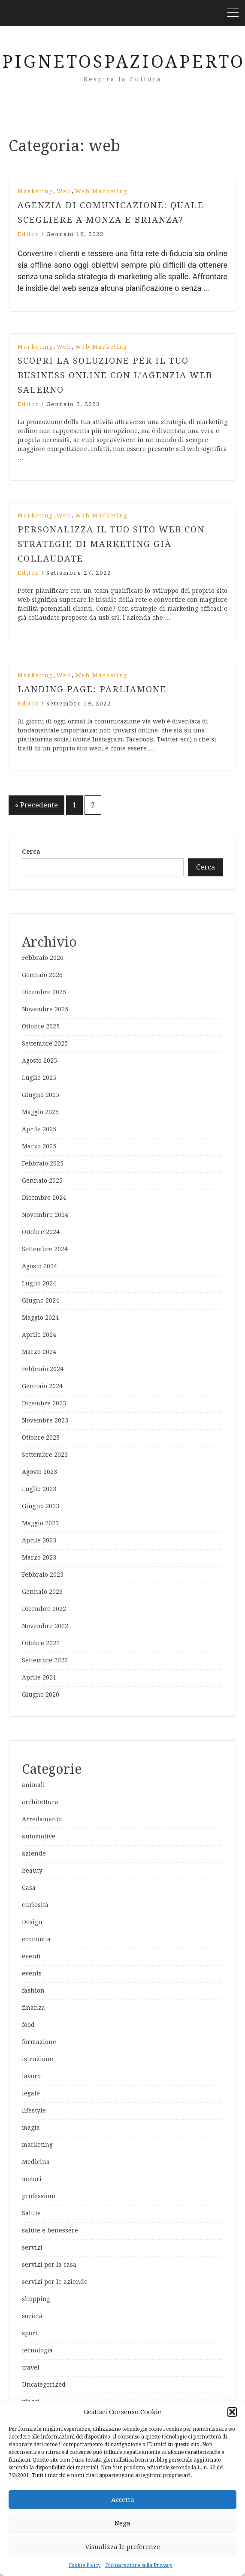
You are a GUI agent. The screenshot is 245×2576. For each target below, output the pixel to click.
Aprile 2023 (39, 1540)
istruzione (37, 2059)
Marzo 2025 (39, 1146)
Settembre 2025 (45, 1043)
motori (32, 2179)
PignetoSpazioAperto (123, 62)
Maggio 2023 (40, 1523)
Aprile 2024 (39, 1334)
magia (31, 2127)
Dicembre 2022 (44, 1608)
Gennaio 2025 (42, 1180)
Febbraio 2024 (43, 1369)
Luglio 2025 (39, 1077)
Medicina (36, 2161)
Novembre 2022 (45, 1626)
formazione (39, 2041)
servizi (32, 2247)
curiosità (35, 1904)
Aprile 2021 (39, 1677)
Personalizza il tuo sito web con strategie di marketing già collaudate (111, 544)
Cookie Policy (85, 2565)
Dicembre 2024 (44, 1197)
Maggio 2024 (40, 1317)
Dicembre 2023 (44, 1403)
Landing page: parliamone (92, 689)
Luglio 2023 (39, 1488)
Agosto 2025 (39, 1060)
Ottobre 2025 (41, 1026)
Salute (31, 2213)
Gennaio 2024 (42, 1386)
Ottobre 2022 (41, 1643)
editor (28, 234)
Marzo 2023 (39, 1557)
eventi (31, 1956)
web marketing (101, 191)
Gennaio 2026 (42, 974)
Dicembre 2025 (44, 992)
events (32, 1973)
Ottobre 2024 (41, 1231)
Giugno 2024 (40, 1300)
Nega (122, 2523)
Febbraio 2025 (43, 1163)
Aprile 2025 (39, 1129)
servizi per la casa (49, 2264)
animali (33, 1784)
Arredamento (42, 1819)
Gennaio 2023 (42, 1591)
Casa (29, 1887)
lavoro (31, 2076)
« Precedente (36, 805)
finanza (33, 2007)
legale (31, 2093)
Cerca (31, 851)
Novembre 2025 (45, 1009)
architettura (40, 1802)
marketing (35, 191)
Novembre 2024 (45, 1214)
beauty (32, 1870)
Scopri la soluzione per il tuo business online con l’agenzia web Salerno (115, 375)
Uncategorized (44, 2384)
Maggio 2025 (40, 1112)
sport (29, 2333)
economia (36, 1939)
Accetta (122, 2500)
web (64, 191)
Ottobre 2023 (41, 1437)
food (28, 2024)
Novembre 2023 (45, 1420)
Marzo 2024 (39, 1351)
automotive (38, 1836)
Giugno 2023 (40, 1506)
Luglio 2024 (39, 1283)
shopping (36, 2298)
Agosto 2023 (39, 1471)
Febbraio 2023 (43, 1574)
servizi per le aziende (55, 2281)
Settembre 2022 (45, 1660)
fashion (33, 1990)
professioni (39, 2196)
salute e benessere (50, 2230)
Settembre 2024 (45, 1249)
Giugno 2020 (40, 1694)
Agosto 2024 (39, 1266)
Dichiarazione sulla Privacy (138, 2565)
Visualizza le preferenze (122, 2547)
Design (32, 1922)
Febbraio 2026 (43, 957)
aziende (34, 1853)
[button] (232, 2412)
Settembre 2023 (45, 1454)
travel (30, 2367)
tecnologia (37, 2350)
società (32, 2316)
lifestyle (34, 2110)
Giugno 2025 (40, 1094)
